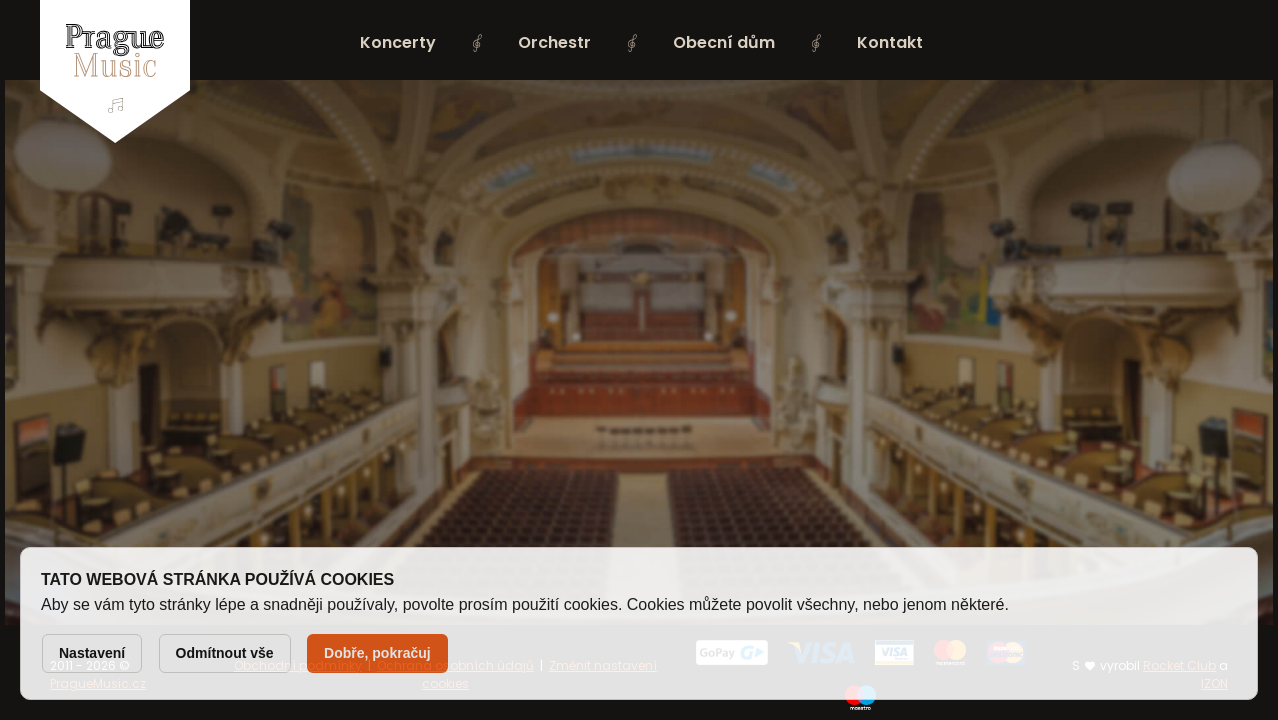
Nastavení (92, 653)
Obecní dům (724, 42)
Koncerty (398, 42)
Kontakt (890, 42)
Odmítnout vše (225, 653)
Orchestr (554, 42)
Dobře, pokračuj (377, 653)
